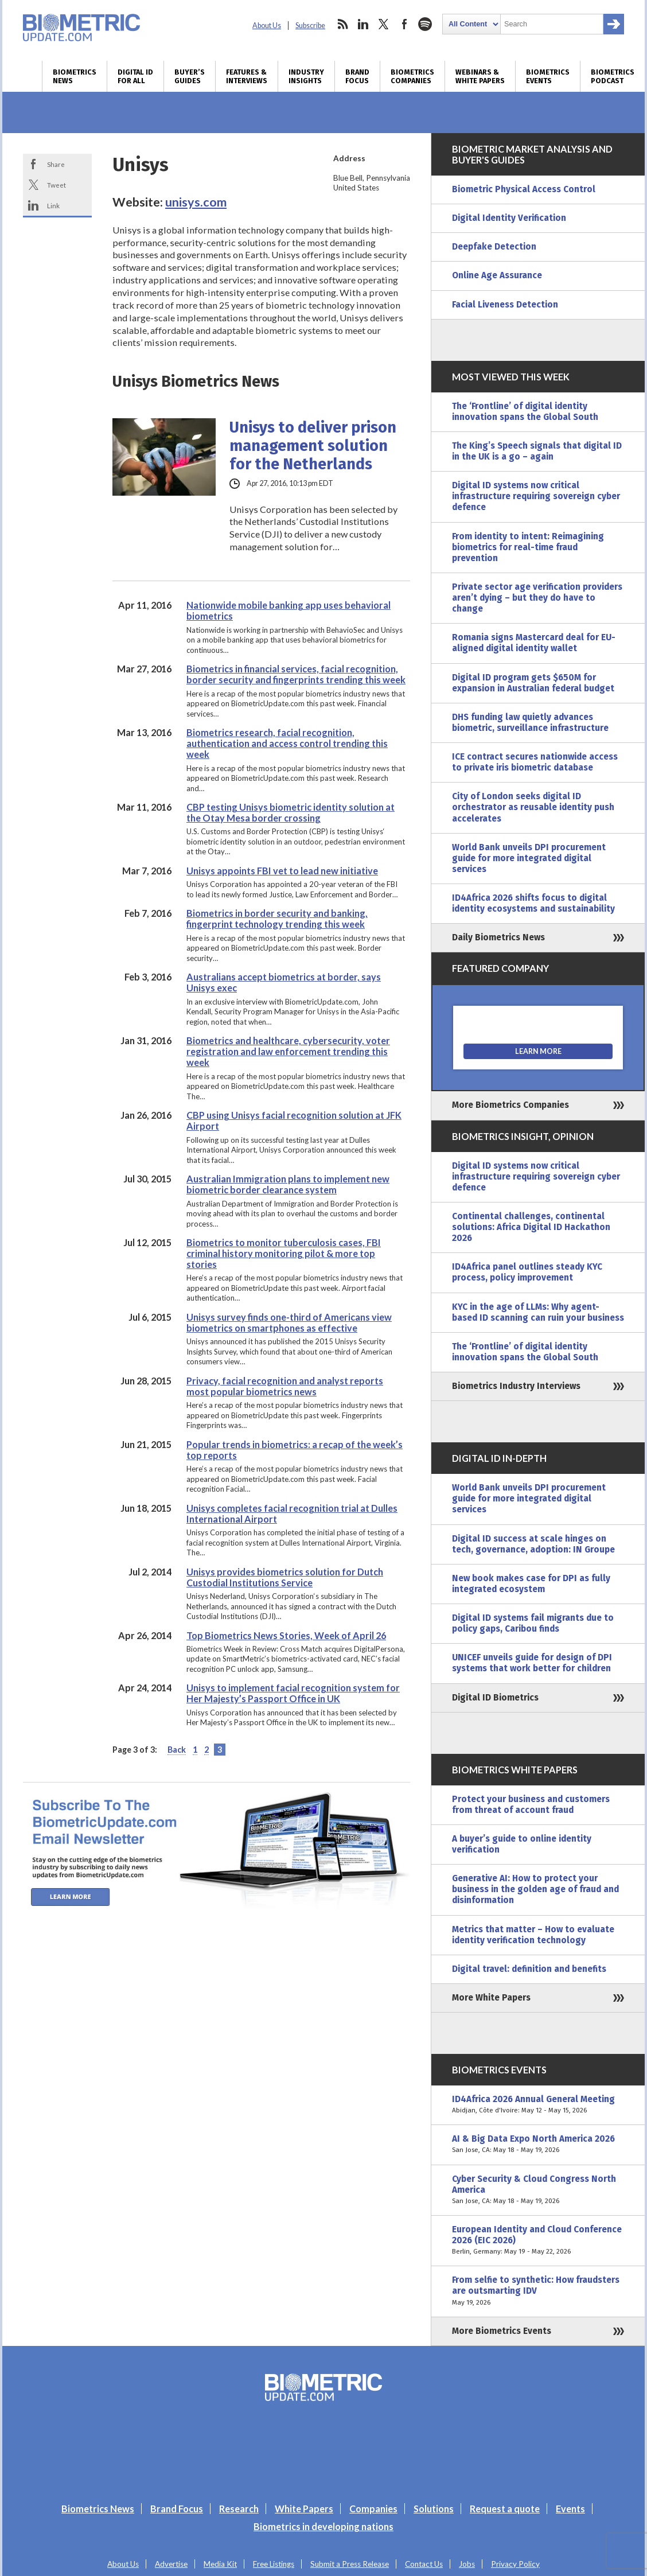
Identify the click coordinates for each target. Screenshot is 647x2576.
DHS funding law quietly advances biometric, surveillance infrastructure (530, 722)
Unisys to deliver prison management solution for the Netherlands (312, 445)
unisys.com (196, 201)
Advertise (171, 2564)
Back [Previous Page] (176, 1749)
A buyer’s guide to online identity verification (521, 1844)
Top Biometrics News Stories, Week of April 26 (286, 1635)
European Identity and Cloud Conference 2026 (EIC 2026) (538, 2240)
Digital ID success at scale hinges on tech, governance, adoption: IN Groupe (533, 1544)
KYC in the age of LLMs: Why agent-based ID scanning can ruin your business (538, 1312)
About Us (266, 25)
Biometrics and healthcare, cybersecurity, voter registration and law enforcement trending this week (288, 1051)
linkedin (363, 24)
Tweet (56, 185)
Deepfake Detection (494, 247)
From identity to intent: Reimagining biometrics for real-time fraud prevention (528, 547)
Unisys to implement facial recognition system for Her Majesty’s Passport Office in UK (293, 1693)
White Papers (304, 2508)
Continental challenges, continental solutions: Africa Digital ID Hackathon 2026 (531, 1227)
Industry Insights (306, 76)
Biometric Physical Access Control (523, 189)
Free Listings (273, 2564)
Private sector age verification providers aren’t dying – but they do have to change (537, 598)
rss (342, 24)
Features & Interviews (246, 76)
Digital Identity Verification (509, 218)
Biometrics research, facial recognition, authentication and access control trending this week (287, 743)
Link (53, 205)
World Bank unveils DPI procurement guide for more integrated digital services (529, 858)
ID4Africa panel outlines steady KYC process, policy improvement (527, 1272)
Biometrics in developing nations (323, 2526)
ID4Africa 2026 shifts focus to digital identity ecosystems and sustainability (533, 903)
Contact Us (424, 2564)
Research (239, 2508)
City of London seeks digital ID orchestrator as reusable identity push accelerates (533, 807)
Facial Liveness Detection (505, 304)
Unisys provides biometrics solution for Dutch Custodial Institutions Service (284, 1577)
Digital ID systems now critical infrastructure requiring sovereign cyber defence (536, 496)
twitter (383, 24)
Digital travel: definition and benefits (529, 1969)
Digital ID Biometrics (495, 1697)
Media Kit (220, 2564)
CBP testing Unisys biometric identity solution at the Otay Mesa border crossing (290, 812)
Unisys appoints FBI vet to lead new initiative (282, 870)
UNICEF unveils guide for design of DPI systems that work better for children (532, 1663)
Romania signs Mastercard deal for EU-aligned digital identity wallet (533, 642)
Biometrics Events (548, 76)
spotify (425, 24)
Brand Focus (357, 76)
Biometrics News (74, 76)
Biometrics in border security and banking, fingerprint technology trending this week (277, 918)
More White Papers (491, 1998)
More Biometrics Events (501, 2331)
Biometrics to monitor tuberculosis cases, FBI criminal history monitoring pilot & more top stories (283, 1253)
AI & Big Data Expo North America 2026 (538, 2144)
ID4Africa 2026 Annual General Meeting (538, 2105)
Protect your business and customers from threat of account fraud (531, 1804)
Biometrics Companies (412, 76)
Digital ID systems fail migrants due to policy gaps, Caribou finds (533, 1623)
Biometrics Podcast (612, 76)
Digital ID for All (135, 76)
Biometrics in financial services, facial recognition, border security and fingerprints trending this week (296, 674)
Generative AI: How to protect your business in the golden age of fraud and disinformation (535, 1889)
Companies (373, 2508)
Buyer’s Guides (189, 76)
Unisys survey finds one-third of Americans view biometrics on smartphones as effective (289, 1322)
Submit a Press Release (349, 2564)
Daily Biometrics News (498, 937)
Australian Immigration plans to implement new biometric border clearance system (287, 1184)
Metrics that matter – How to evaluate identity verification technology (533, 1934)
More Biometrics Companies (510, 1105)
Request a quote (505, 2508)
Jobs (467, 2564)
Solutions (434, 2508)
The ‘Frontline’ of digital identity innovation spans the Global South (525, 411)
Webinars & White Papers (480, 76)
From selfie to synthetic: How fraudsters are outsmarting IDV (538, 2291)
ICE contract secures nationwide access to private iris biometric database (535, 762)
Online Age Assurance (497, 275)
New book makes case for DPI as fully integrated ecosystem (531, 1583)
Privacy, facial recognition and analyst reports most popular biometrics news (284, 1386)
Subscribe (310, 25)
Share (56, 164)
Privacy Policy (515, 2564)
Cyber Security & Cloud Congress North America (538, 2190)
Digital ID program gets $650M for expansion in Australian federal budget (533, 683)
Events (570, 2508)
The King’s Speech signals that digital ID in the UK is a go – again (537, 451)
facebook (404, 24)
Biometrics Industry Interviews (516, 1386)
